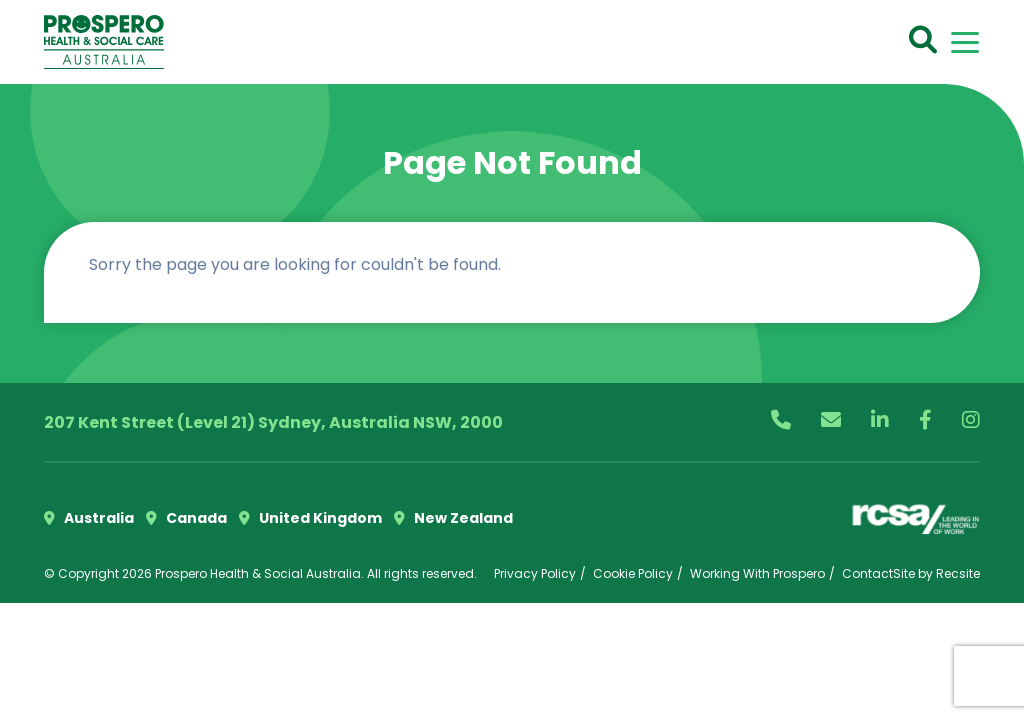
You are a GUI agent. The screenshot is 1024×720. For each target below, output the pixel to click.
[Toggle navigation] (965, 42)
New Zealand (453, 518)
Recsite (958, 573)
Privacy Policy (535, 573)
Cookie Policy (633, 573)
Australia (89, 518)
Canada (186, 518)
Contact (867, 573)
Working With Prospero (757, 573)
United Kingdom (310, 518)
